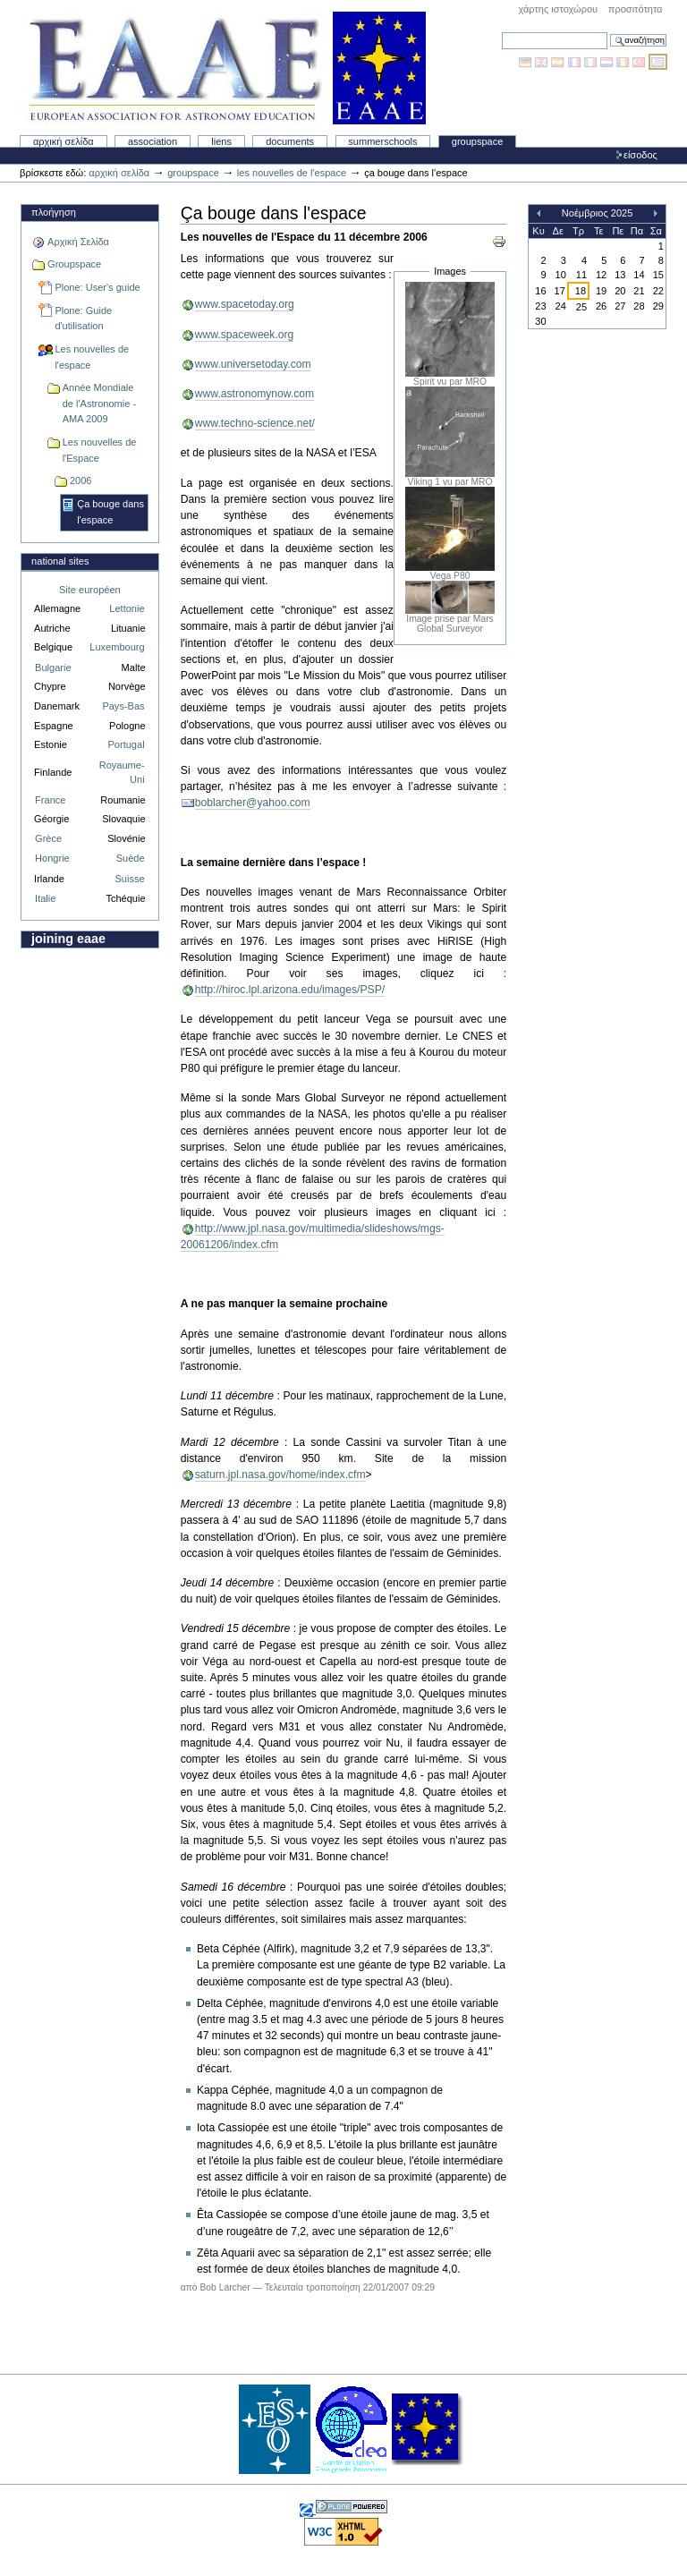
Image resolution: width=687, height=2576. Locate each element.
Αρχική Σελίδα (63, 141)
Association (152, 141)
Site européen (90, 589)
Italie (45, 898)
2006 (81, 480)
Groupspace (478, 141)
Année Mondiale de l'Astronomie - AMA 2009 (99, 403)
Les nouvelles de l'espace (291, 172)
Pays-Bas (123, 706)
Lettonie (126, 608)
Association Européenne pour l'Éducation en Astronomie (224, 68)
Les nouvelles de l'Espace (100, 450)
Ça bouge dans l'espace (110, 511)
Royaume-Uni (122, 773)
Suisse (129, 878)
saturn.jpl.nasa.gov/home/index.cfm (280, 1474)
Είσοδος (640, 154)
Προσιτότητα (635, 9)
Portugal (126, 744)
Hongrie (52, 858)
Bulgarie (53, 667)
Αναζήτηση (501, 31)
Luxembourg (116, 647)
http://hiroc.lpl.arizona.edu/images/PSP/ (290, 989)
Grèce (48, 838)
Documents (290, 141)
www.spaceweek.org (244, 334)
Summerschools (382, 141)
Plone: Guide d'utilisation (83, 318)
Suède (130, 858)
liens (221, 141)
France (50, 800)
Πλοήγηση (53, 212)
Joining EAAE (68, 938)
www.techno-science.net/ (255, 423)
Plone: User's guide (97, 287)
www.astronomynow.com (254, 393)
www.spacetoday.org (244, 304)
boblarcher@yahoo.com (252, 802)
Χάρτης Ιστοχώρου (558, 9)
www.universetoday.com (253, 364)
